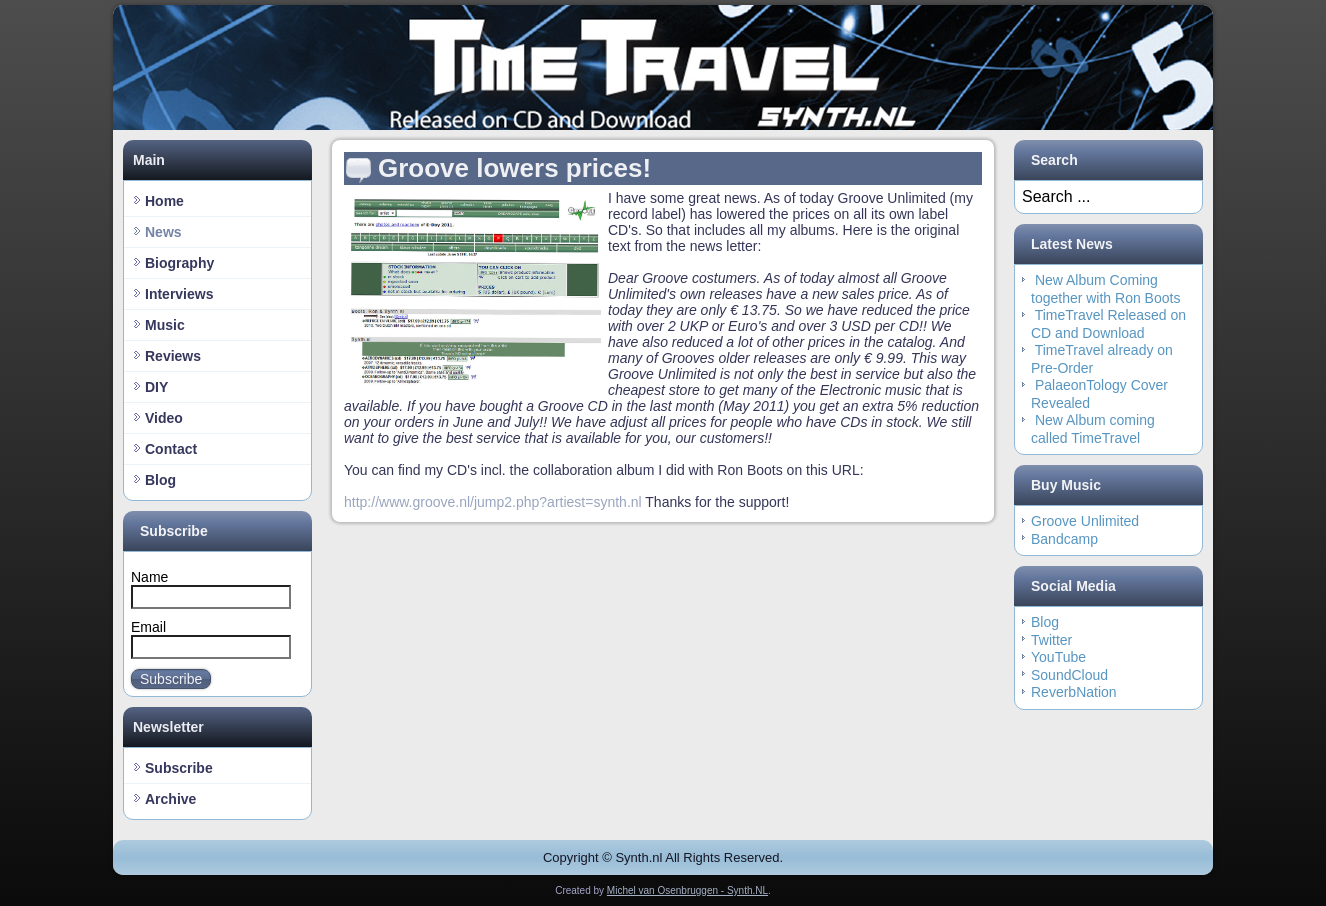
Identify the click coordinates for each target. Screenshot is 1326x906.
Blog (160, 480)
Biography (179, 263)
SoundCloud (1069, 675)
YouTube (1058, 657)
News (163, 232)
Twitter (1051, 640)
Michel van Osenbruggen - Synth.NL (687, 890)
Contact (171, 449)
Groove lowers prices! (514, 168)
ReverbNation (1074, 692)
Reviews (173, 356)
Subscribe (171, 679)
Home (164, 201)
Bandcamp (1064, 539)
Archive (170, 799)
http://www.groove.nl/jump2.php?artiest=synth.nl (493, 502)
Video (164, 418)
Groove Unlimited (1085, 521)
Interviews (179, 294)
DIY (156, 387)
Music (165, 325)
